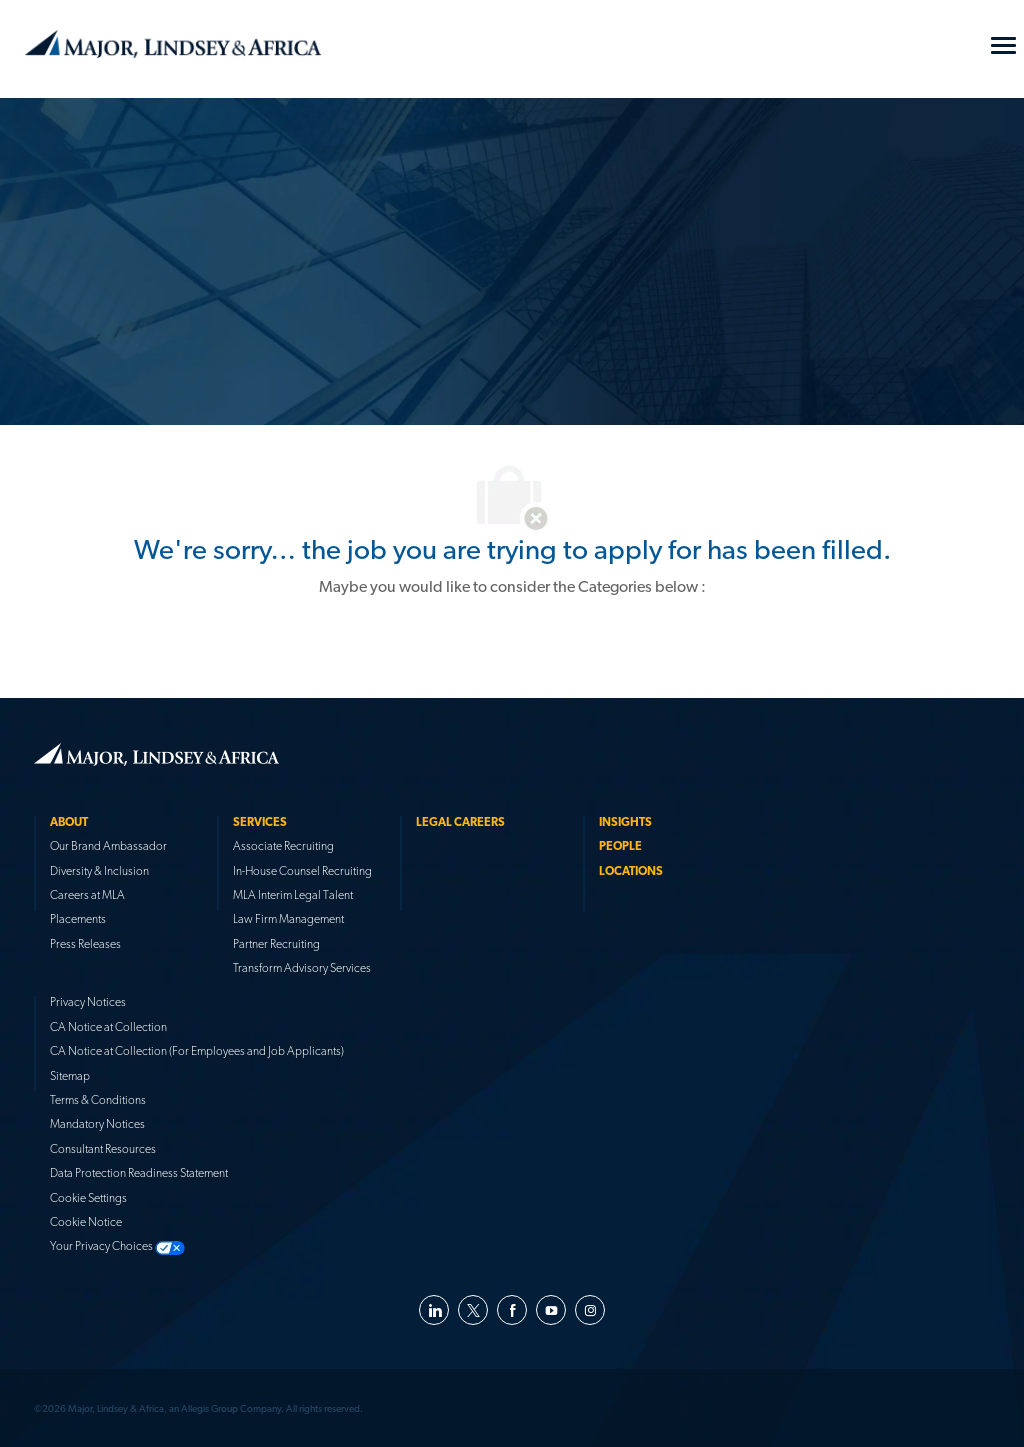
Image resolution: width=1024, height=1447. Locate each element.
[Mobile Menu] (1003, 45)
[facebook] (512, 1310)
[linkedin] (434, 1310)
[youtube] (551, 1310)
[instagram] (590, 1310)
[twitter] (473, 1310)
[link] (156, 754)
